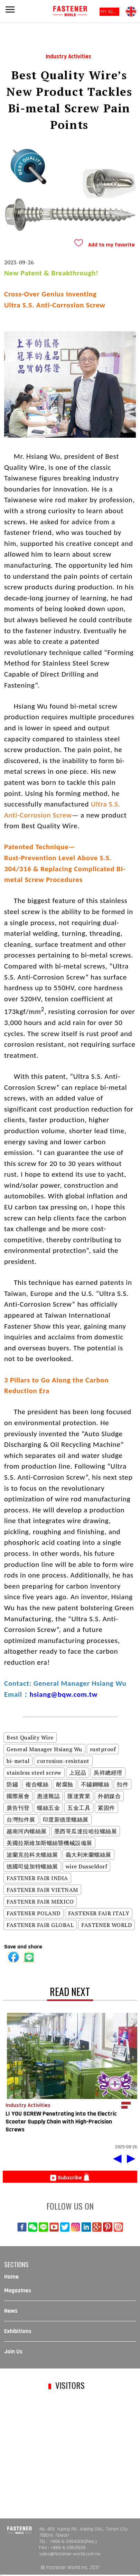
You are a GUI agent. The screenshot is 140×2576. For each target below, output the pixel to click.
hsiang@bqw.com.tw (64, 1694)
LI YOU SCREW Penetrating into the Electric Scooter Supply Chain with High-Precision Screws (61, 2121)
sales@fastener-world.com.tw (70, 2554)
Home (11, 2277)
